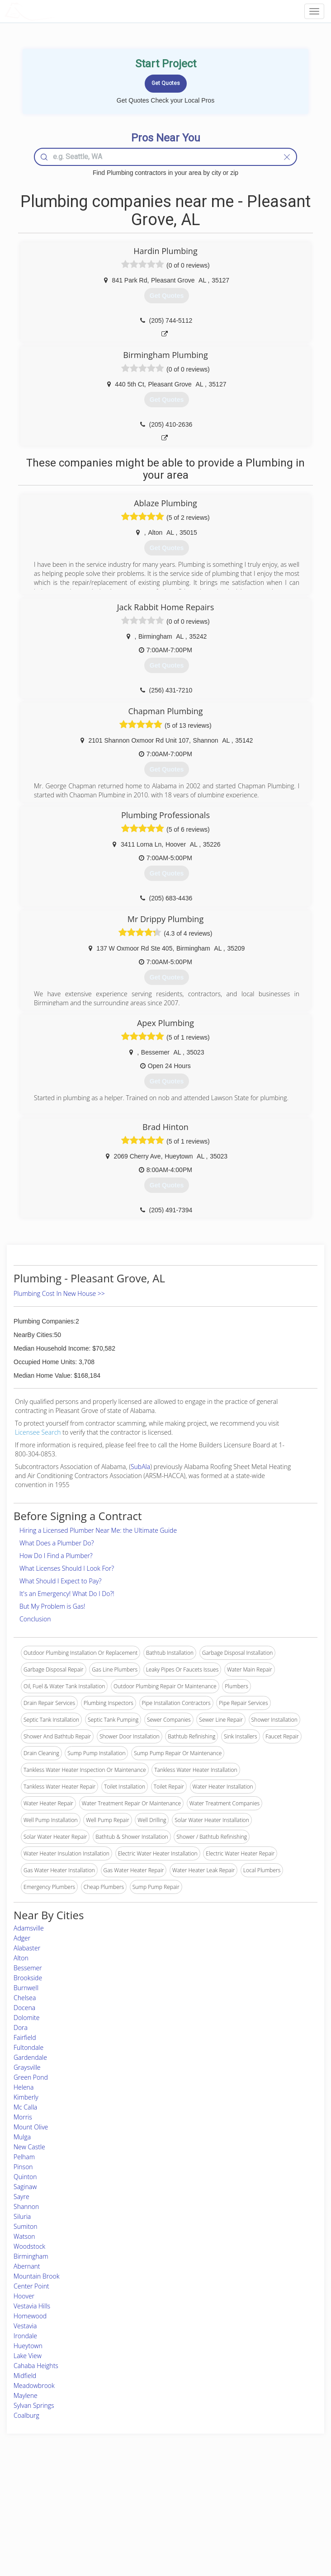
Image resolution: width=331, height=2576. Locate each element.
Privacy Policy (250, 2501)
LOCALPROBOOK (57, 11)
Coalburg (26, 2415)
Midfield (25, 2375)
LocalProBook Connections (266, 2521)
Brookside (28, 1977)
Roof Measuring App (144, 2511)
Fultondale (28, 2047)
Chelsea (25, 1997)
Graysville (27, 2067)
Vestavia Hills (32, 2306)
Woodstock (29, 2246)
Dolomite (26, 2017)
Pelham (24, 2156)
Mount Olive (31, 2127)
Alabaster (27, 1948)
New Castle (29, 2147)
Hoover (24, 2296)
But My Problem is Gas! (52, 1606)
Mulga (22, 2137)
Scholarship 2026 (253, 2491)
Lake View (28, 2355)
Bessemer (28, 1968)
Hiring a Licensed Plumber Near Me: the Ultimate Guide (98, 1530)
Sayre (21, 2196)
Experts (128, 2501)
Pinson (23, 2166)
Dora (21, 2027)
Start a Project (48, 2511)
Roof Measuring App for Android (158, 2531)
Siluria (22, 2216)
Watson (24, 2236)
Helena (23, 2087)
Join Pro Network (140, 2491)
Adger (22, 1938)
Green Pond (31, 2077)
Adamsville (29, 1928)
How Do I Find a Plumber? (56, 1555)
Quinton (25, 2176)
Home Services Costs (57, 2491)
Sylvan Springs (34, 2405)
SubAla (140, 1466)
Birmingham (31, 2256)
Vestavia (25, 2326)
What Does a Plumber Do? (56, 1543)
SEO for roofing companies (265, 2531)
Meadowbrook (34, 2385)
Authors (242, 2511)
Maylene (26, 2395)
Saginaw (25, 2186)
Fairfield (25, 2037)
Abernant (27, 2266)
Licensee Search (38, 1432)
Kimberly (26, 2097)
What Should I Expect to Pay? (60, 1581)
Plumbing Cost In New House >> (59, 1293)
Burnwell (26, 1987)
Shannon (26, 2206)
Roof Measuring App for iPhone (157, 2521)
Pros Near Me (48, 2501)
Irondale (25, 2335)
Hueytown (28, 2345)
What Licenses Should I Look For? (66, 1568)
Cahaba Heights (36, 2365)
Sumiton (26, 2226)
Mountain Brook (36, 2276)
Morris (23, 2117)
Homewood (30, 2316)
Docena (24, 2007)
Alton (21, 1958)
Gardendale (30, 2057)
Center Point (31, 2286)
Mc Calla (25, 2107)
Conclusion (35, 1619)
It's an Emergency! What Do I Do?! (66, 1593)
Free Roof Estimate (54, 2521)
